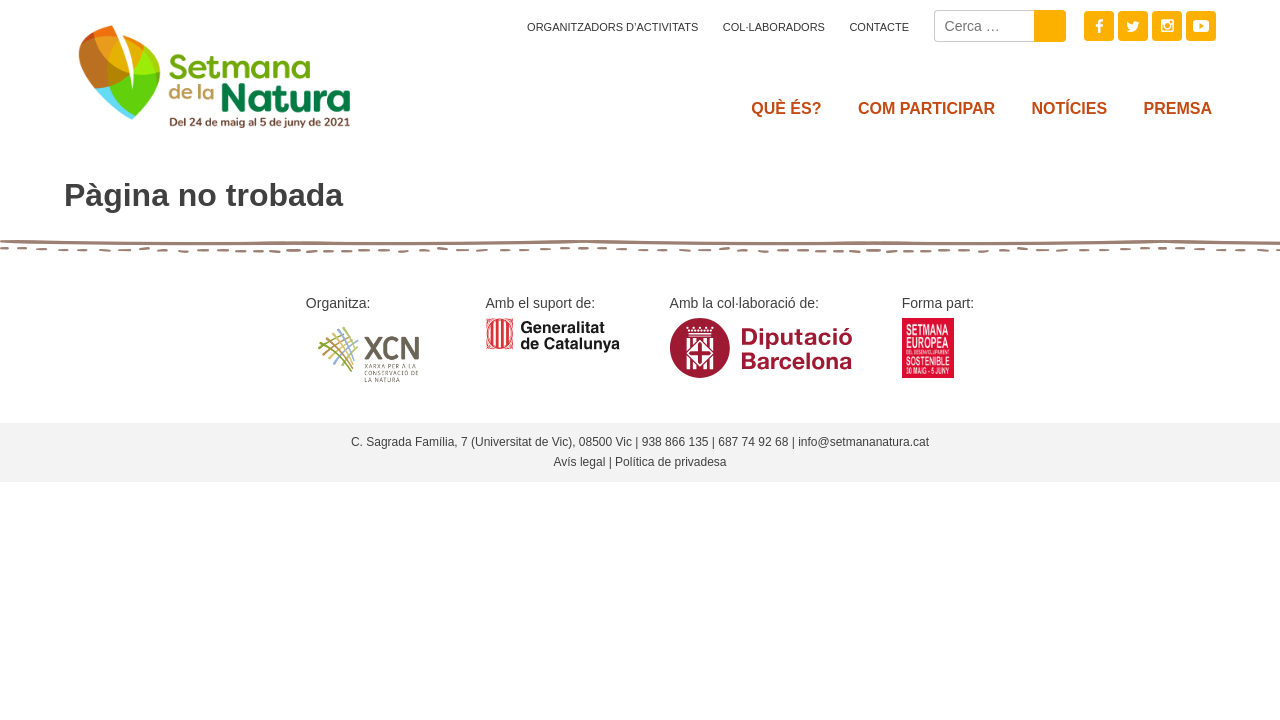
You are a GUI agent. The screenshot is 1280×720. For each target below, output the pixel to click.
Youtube (1201, 26)
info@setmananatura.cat (863, 442)
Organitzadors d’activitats (612, 27)
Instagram (1167, 26)
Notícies (1070, 108)
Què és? (786, 108)
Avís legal (579, 462)
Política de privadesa (670, 462)
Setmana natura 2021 (240, 70)
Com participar (926, 108)
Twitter (1133, 26)
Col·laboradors (774, 27)
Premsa (1178, 108)
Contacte (879, 27)
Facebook (1099, 26)
